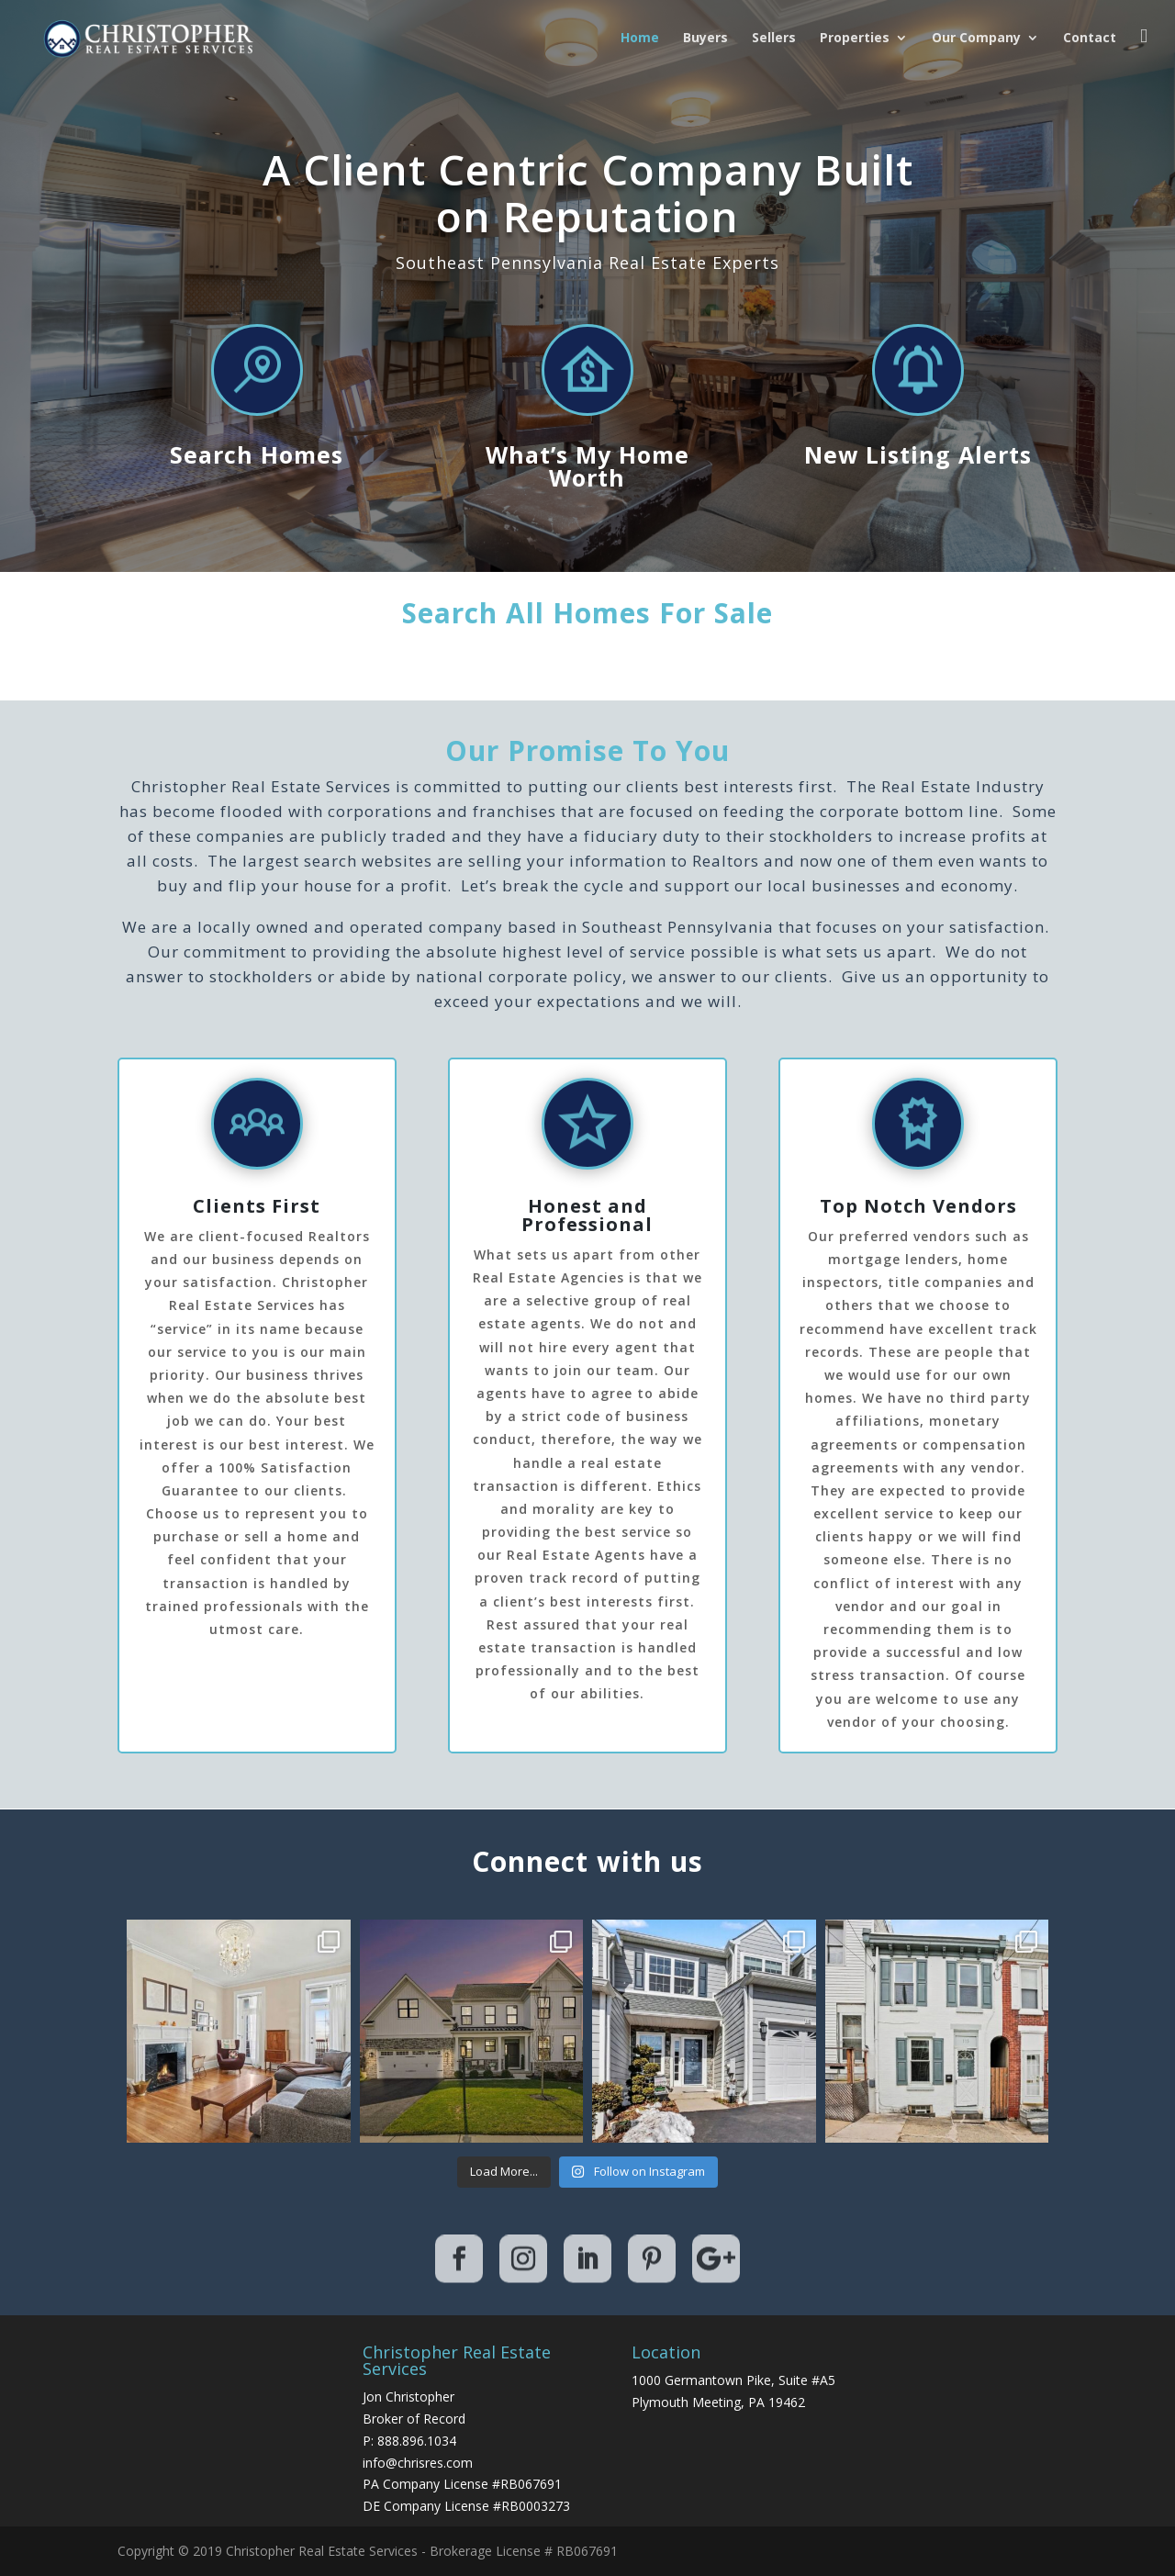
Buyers (705, 38)
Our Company (976, 38)
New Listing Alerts (918, 454)
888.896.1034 (416, 2440)
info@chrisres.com (418, 2462)
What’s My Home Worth (587, 466)
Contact (1089, 38)
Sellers (774, 38)
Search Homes (256, 454)
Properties (855, 38)
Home (640, 38)
